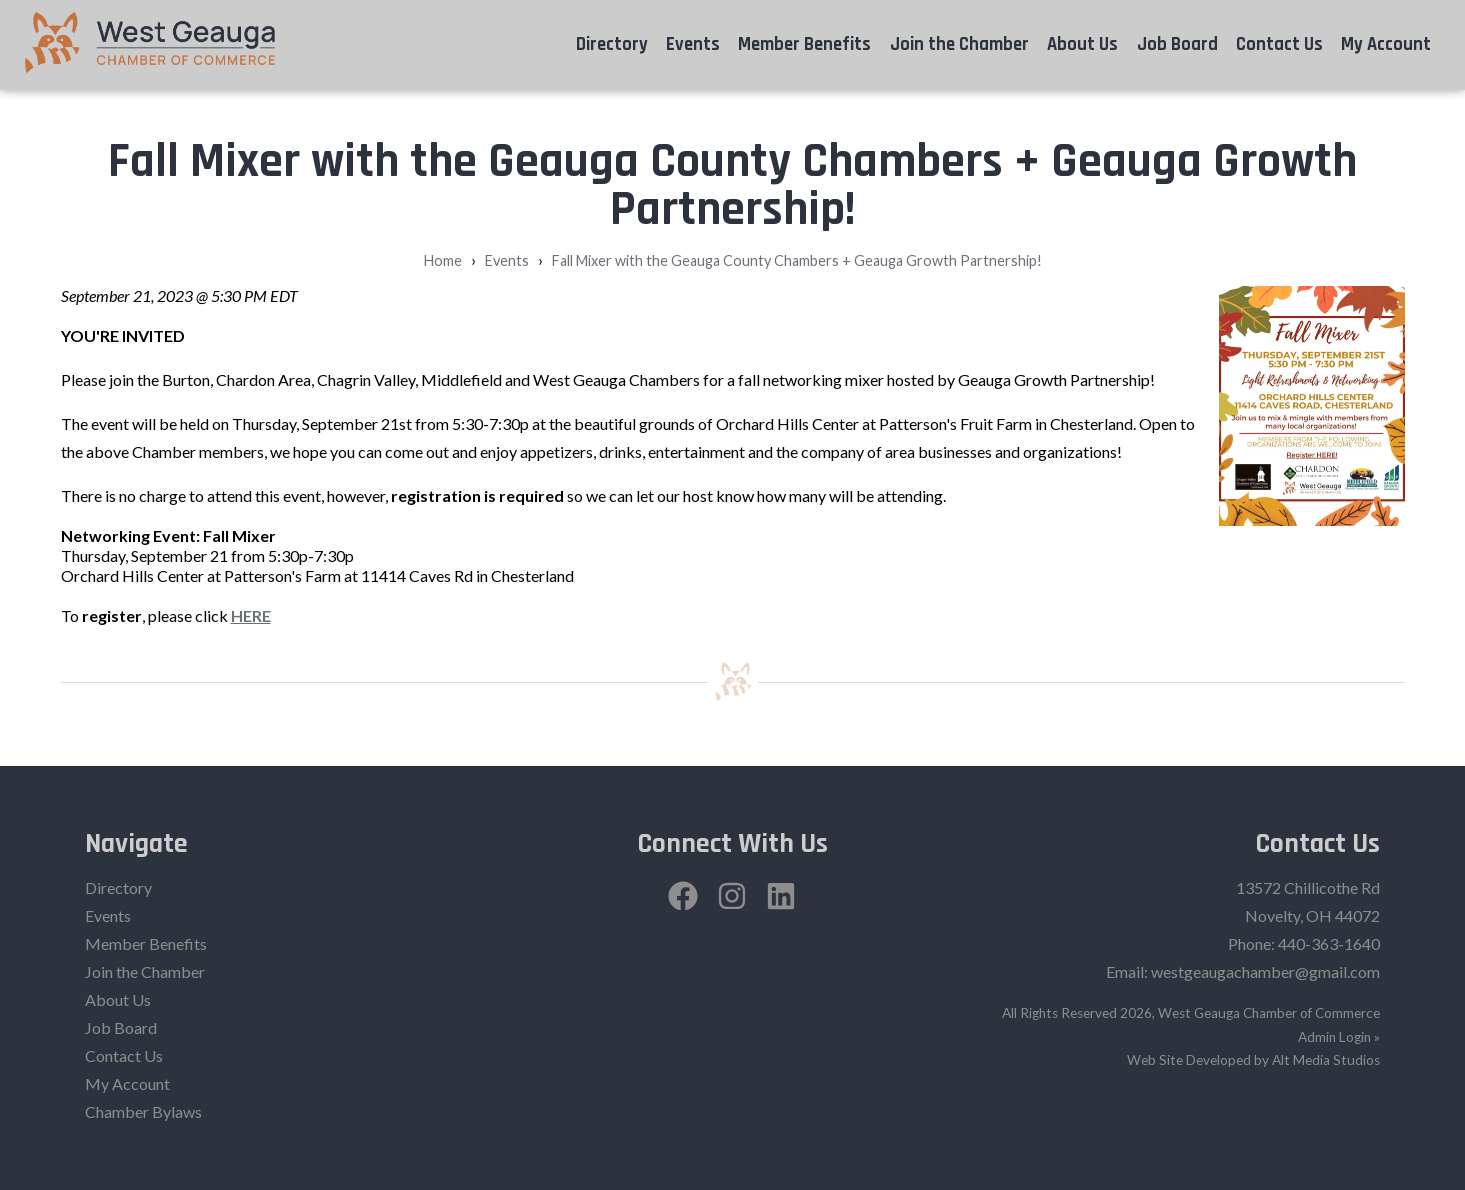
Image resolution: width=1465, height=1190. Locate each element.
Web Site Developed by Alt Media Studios (1253, 1060)
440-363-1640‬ (1329, 943)
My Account (1386, 44)
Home (443, 260)
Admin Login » (1339, 1037)
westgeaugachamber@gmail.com (1265, 971)
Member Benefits (804, 44)
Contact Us (1279, 44)
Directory (612, 44)
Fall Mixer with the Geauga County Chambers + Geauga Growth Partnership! (797, 260)
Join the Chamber (959, 44)
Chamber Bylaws (143, 1111)
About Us (1082, 44)
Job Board (1177, 44)
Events (693, 44)
